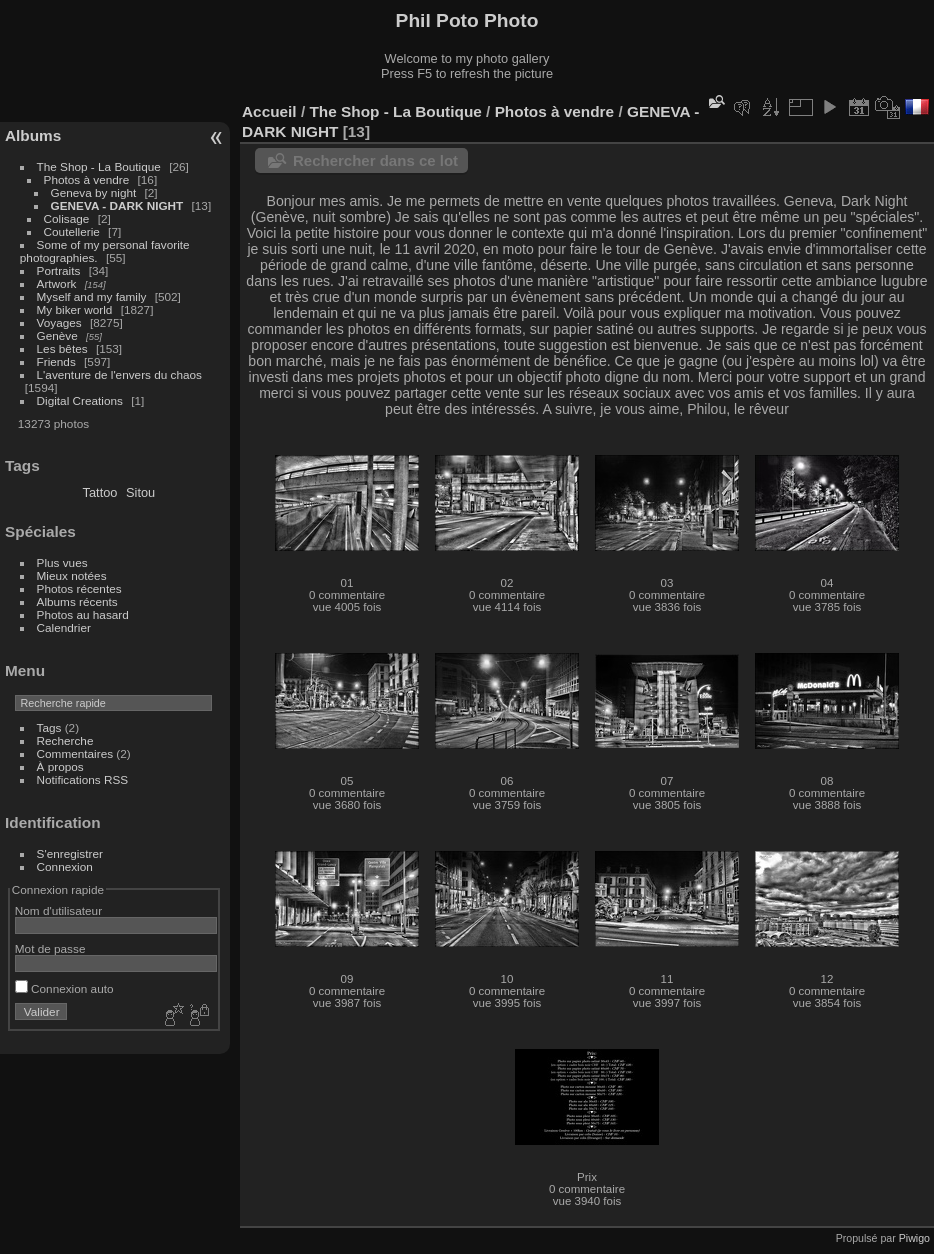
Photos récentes (79, 588)
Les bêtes (62, 348)
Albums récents (77, 601)
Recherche (65, 740)
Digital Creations (80, 400)
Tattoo (100, 492)
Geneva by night (94, 192)
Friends (56, 361)
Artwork (57, 283)
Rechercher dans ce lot (375, 160)
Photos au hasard (83, 614)
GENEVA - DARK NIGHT (117, 205)
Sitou (140, 492)
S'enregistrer (70, 853)
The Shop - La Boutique (99, 166)
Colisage (67, 218)
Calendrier (64, 627)
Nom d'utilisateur (58, 910)
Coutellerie (72, 231)
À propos (60, 766)
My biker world (75, 309)
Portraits (59, 270)
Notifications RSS (83, 779)
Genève (57, 335)
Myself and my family (92, 296)
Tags (49, 727)
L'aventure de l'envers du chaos (119, 374)
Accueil (269, 111)
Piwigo (914, 1238)
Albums (33, 135)
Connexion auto (64, 988)
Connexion (65, 866)
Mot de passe (50, 948)
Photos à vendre (87, 179)
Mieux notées (72, 575)
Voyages (59, 322)
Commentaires (75, 753)
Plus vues (62, 562)
